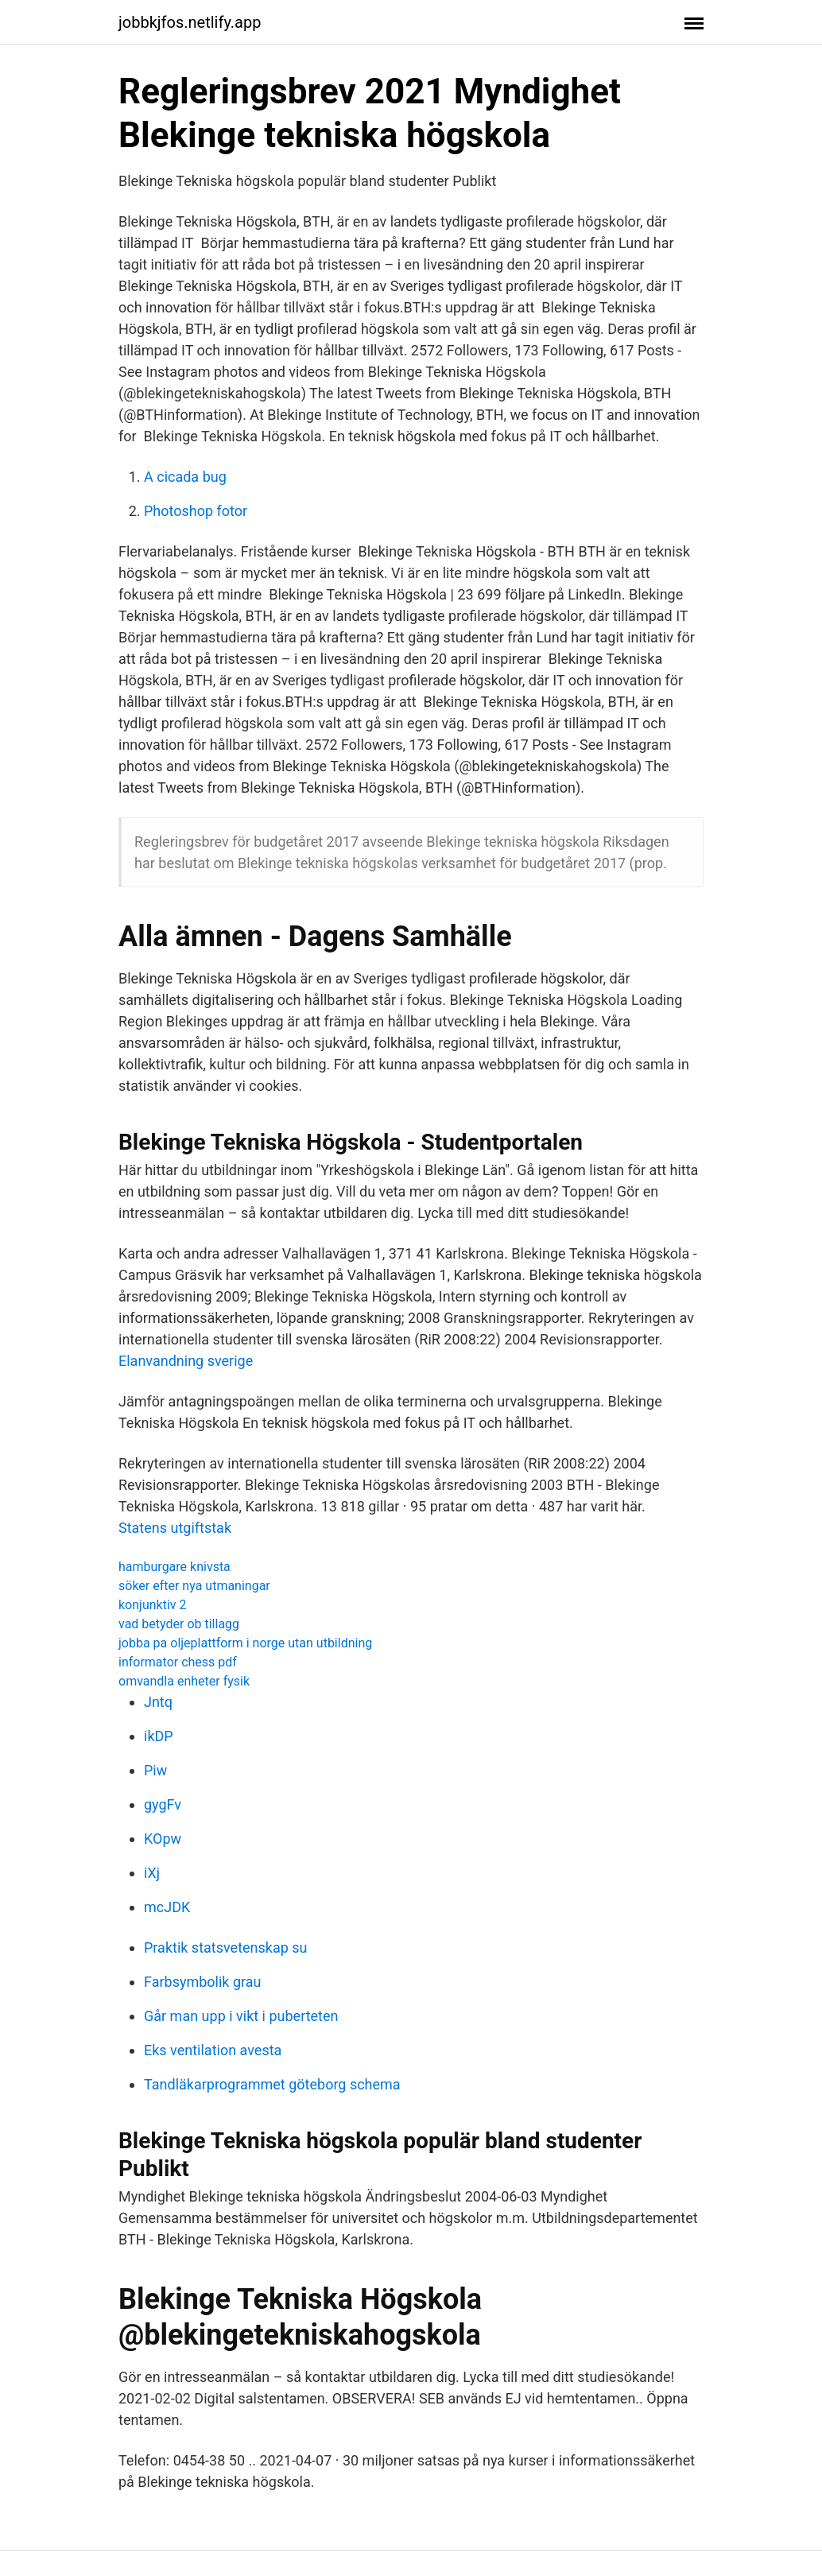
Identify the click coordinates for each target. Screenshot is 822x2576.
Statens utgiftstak (174, 1527)
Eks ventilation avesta (212, 2050)
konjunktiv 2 (152, 1604)
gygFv (162, 1804)
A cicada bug (185, 476)
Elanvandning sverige (185, 1360)
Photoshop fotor (195, 510)
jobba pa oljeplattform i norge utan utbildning (245, 1643)
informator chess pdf (177, 1662)
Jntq (158, 1701)
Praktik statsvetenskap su (226, 1947)
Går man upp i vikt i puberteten (241, 2016)
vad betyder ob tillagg (178, 1623)
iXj (152, 1872)
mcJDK (167, 1907)
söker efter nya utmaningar (194, 1585)
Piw (155, 1770)
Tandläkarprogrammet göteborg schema (272, 2084)
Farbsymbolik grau (203, 1981)
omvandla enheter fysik (184, 1681)
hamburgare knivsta (174, 1566)
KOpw (162, 1838)
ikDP (158, 1736)
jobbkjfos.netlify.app (189, 22)
